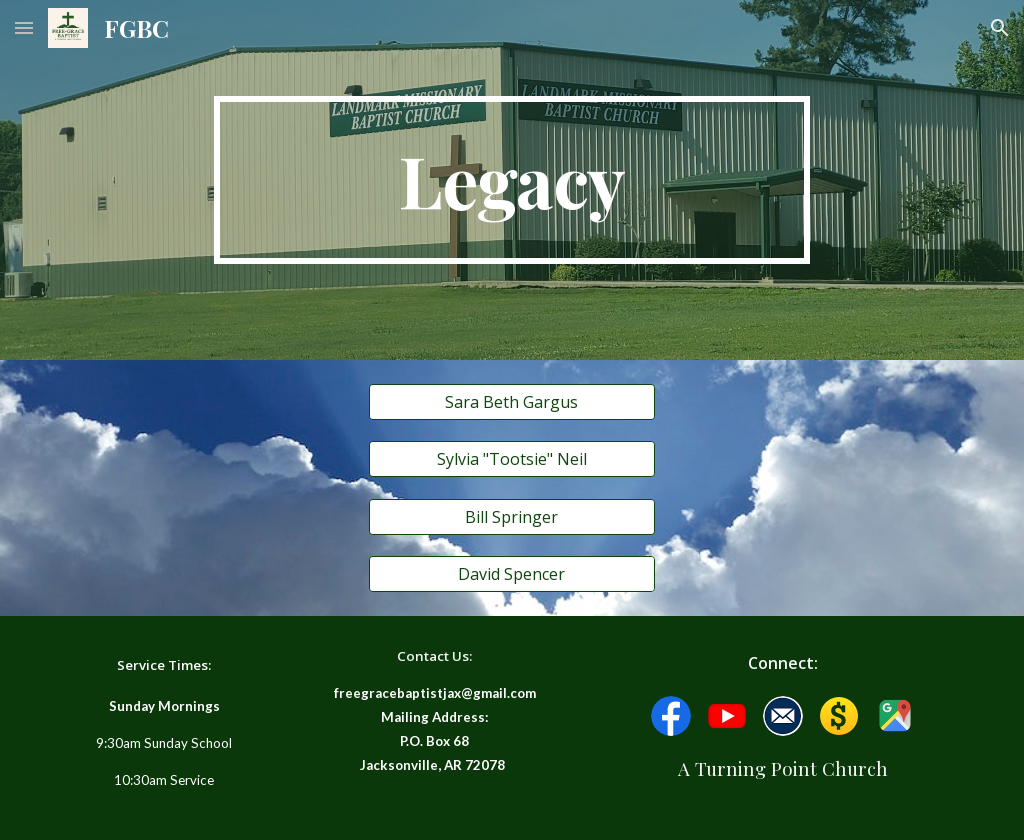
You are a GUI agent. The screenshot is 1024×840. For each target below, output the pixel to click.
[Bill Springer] (512, 517)
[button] (24, 27)
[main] (511, 180)
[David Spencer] (512, 574)
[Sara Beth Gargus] (512, 402)
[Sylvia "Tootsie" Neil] (512, 459)
